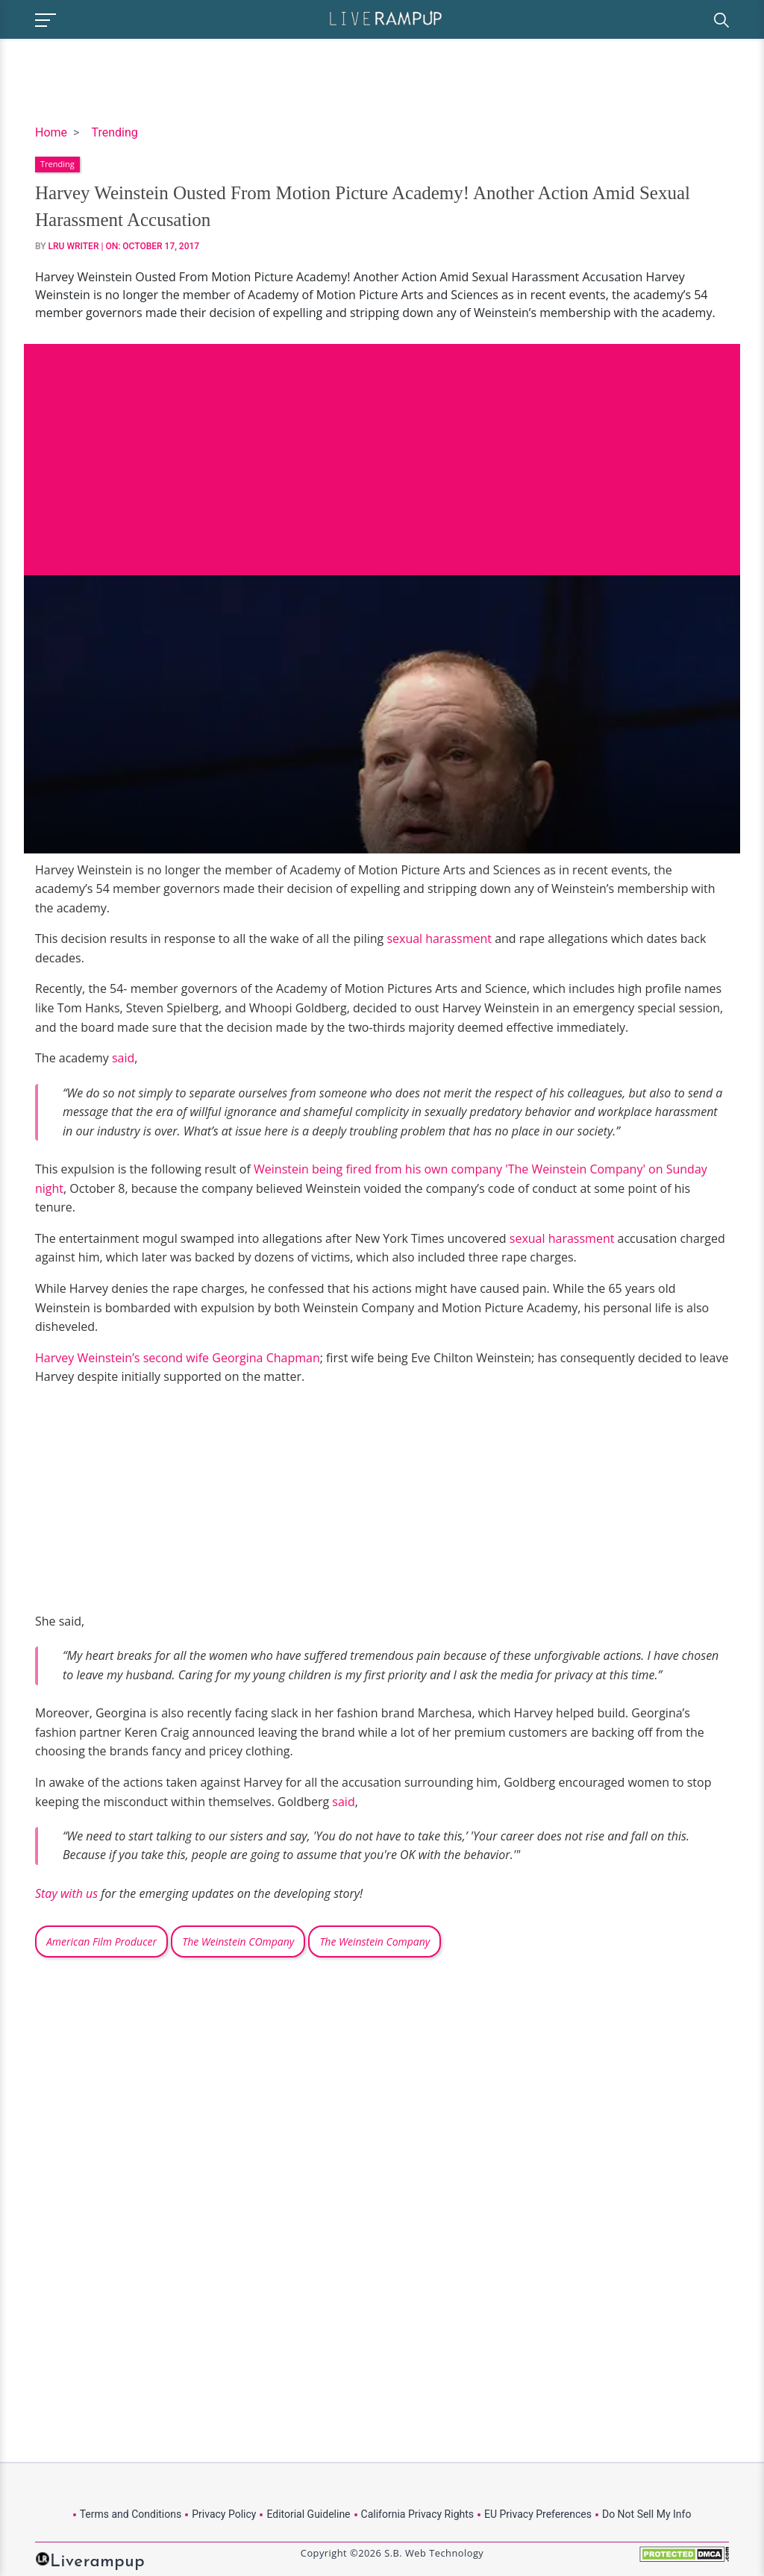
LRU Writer (73, 246)
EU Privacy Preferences (538, 2514)
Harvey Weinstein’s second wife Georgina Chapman (177, 1358)
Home (51, 132)
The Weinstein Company (374, 1941)
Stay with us (66, 1893)
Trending (114, 132)
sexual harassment (439, 938)
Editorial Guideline (308, 2514)
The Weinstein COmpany (238, 1941)
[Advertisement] (382, 448)
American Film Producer (101, 1941)
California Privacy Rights (417, 2514)
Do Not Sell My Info (646, 2514)
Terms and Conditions (131, 2514)
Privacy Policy (224, 2514)
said (123, 1058)
